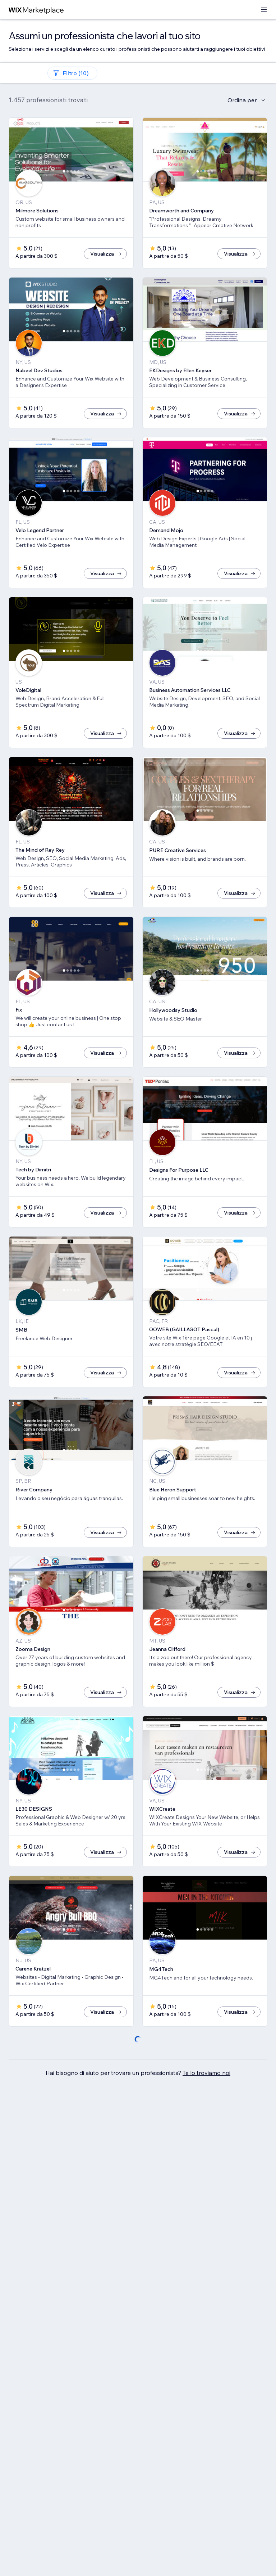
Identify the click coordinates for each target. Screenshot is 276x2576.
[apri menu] (263, 10)
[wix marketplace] (36, 10)
